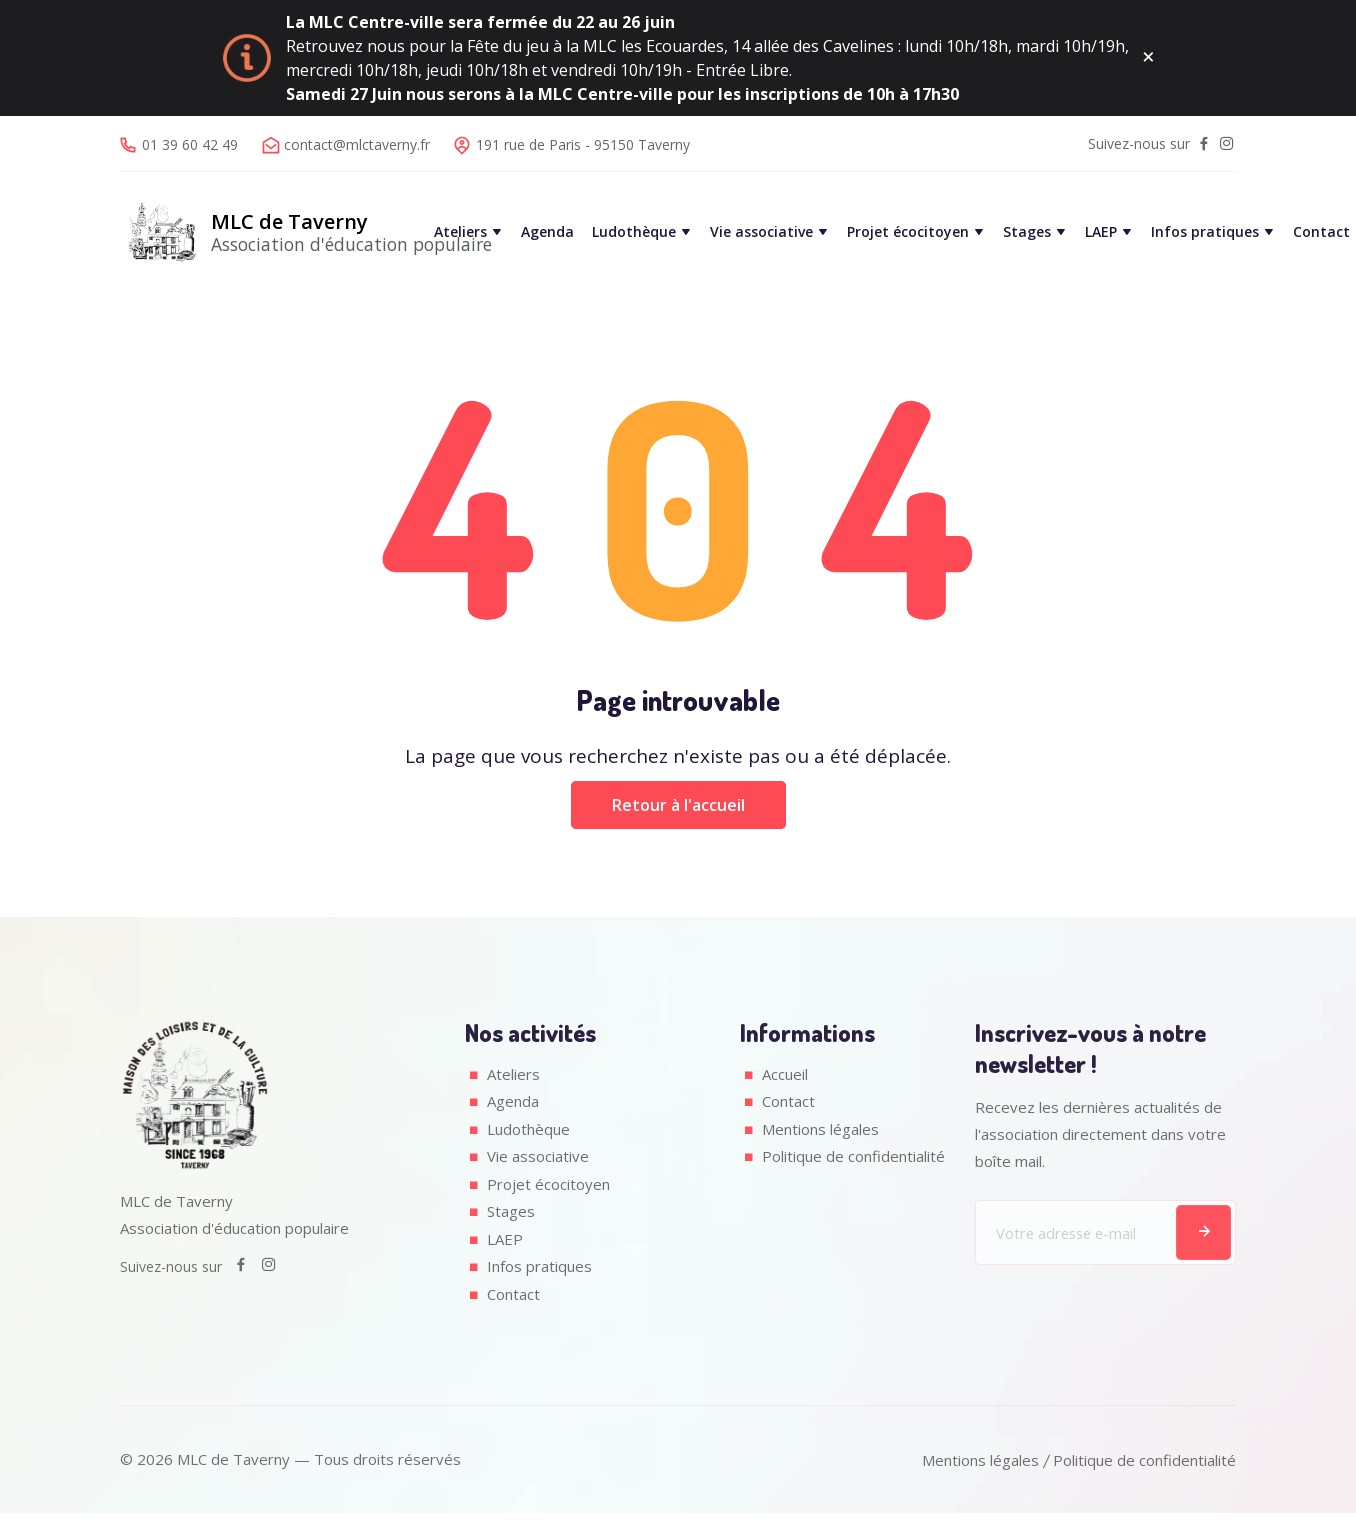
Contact (1321, 232)
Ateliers (460, 232)
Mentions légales (821, 1129)
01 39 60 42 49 (190, 144)
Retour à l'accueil (678, 805)
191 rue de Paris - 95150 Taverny (583, 144)
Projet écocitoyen (908, 232)
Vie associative (761, 232)
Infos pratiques (1205, 232)
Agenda (547, 232)
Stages (1027, 232)
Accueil (785, 1074)
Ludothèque (634, 232)
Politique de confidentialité (853, 1156)
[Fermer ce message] (1148, 58)
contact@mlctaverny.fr (357, 144)
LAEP (1101, 232)
